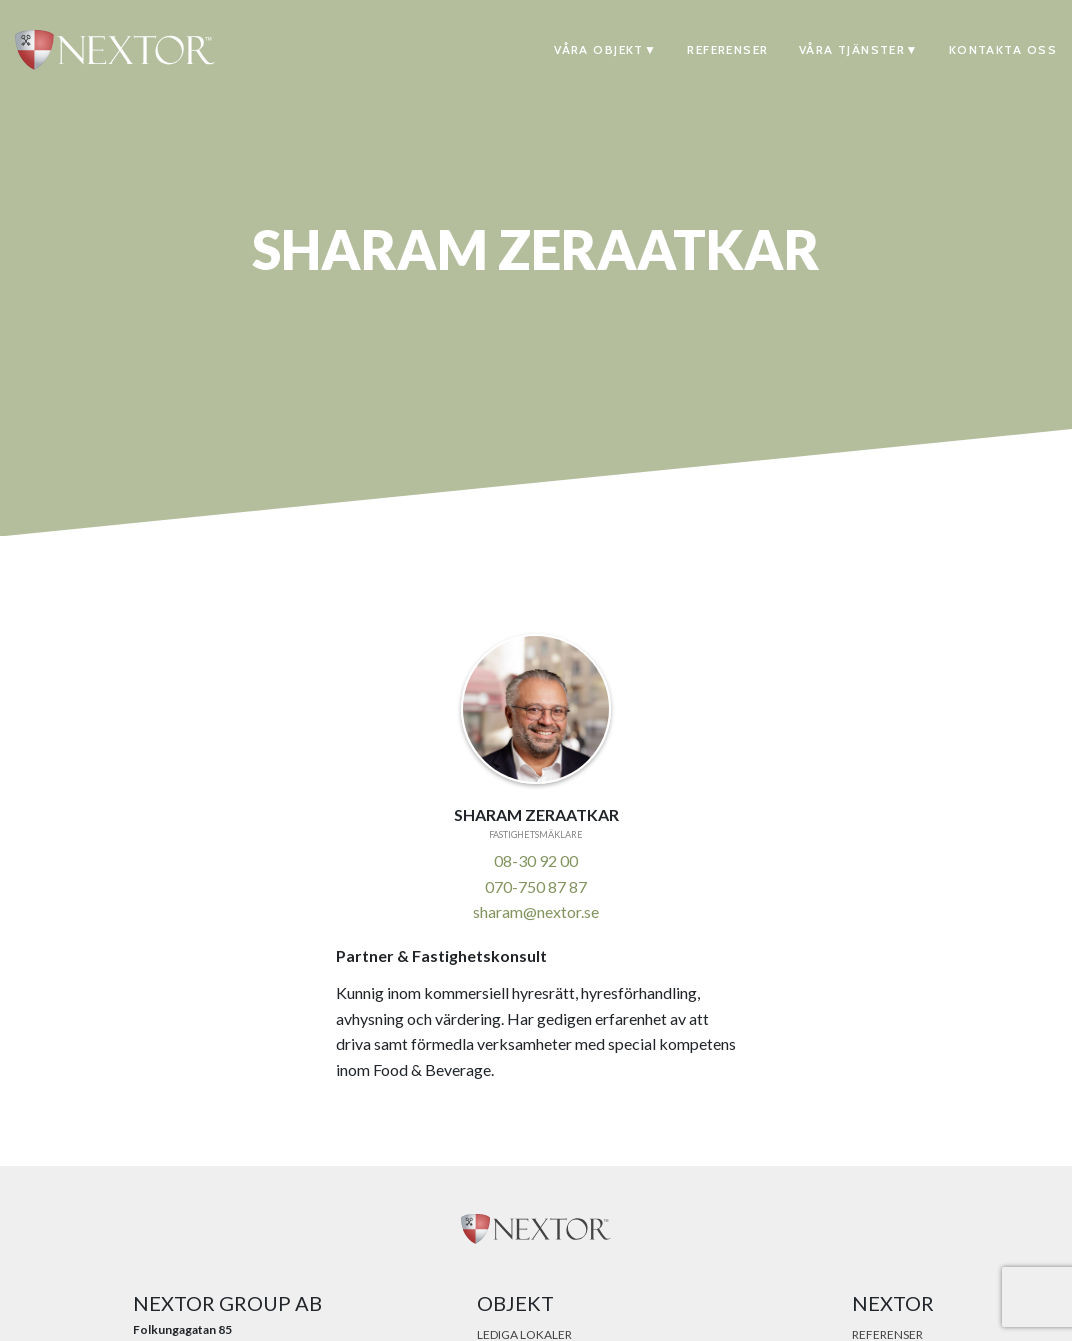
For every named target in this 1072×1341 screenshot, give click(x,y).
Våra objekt (599, 49)
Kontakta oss (1003, 49)
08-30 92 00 (536, 860)
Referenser (727, 49)
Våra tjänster (852, 49)
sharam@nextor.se (536, 911)
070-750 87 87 (536, 886)
